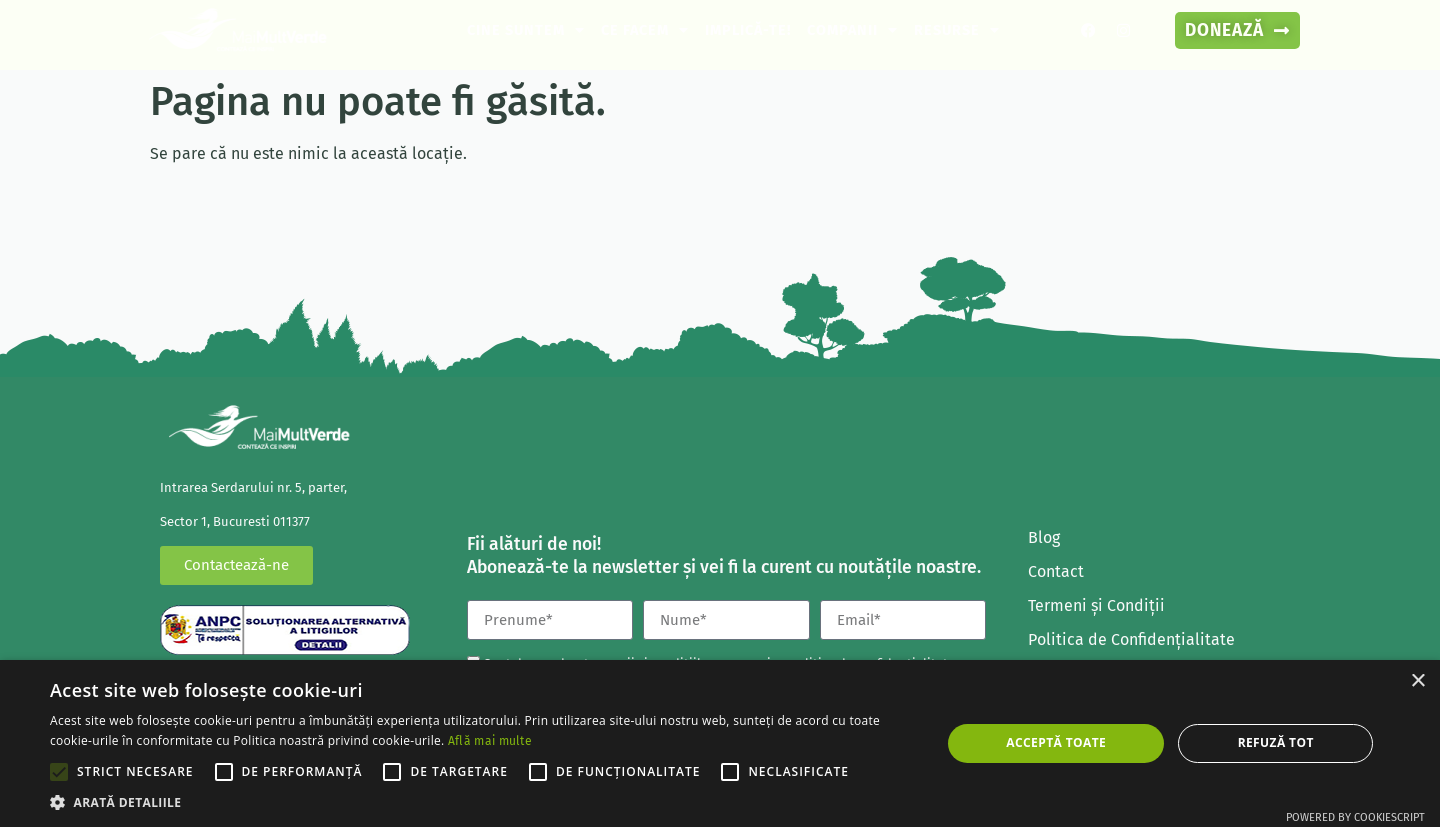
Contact (1056, 571)
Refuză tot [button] (1276, 742)
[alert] (720, 743)
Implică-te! (748, 30)
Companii (852, 30)
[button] (482, 802)
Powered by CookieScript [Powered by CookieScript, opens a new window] (1355, 817)
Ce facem (645, 30)
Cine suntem (526, 30)
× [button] (1417, 681)
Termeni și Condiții (1096, 605)
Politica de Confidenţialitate (1131, 639)
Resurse (957, 30)
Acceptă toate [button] (1056, 742)
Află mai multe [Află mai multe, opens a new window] (490, 741)
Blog (1044, 537)
